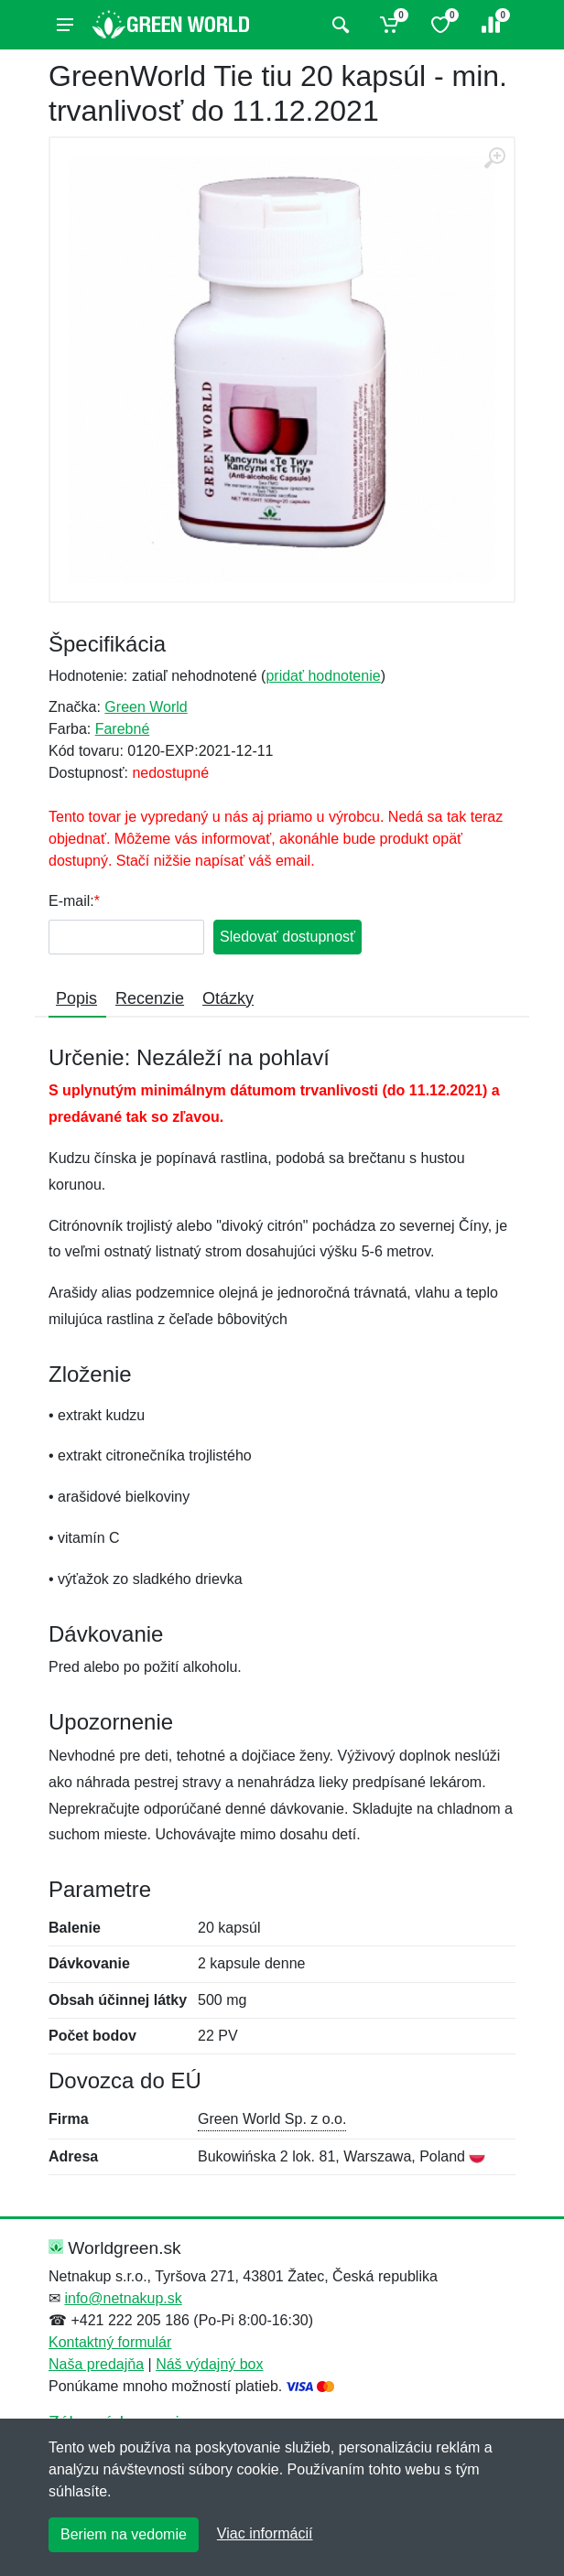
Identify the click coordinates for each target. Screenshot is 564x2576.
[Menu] (65, 24)
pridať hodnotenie (323, 676)
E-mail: (71, 901)
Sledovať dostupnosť (287, 936)
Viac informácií (265, 2533)
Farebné (122, 729)
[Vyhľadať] (338, 24)
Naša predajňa (96, 2364)
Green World (145, 707)
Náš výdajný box (209, 2364)
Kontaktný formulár (110, 2342)
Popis (76, 998)
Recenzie (149, 998)
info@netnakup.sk (122, 2298)
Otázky (228, 998)
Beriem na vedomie (123, 2534)
